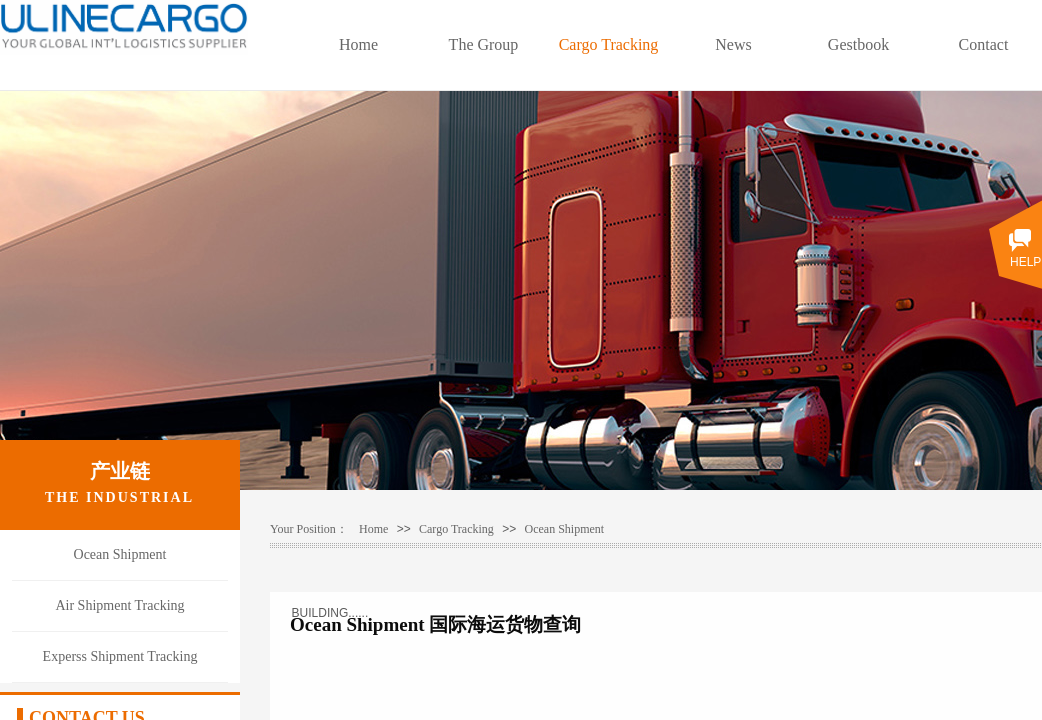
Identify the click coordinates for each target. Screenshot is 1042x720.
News (733, 44)
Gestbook (858, 44)
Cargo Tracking (609, 44)
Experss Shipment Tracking (120, 656)
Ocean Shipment (565, 529)
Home (358, 44)
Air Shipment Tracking (119, 605)
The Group (484, 44)
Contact (984, 44)
